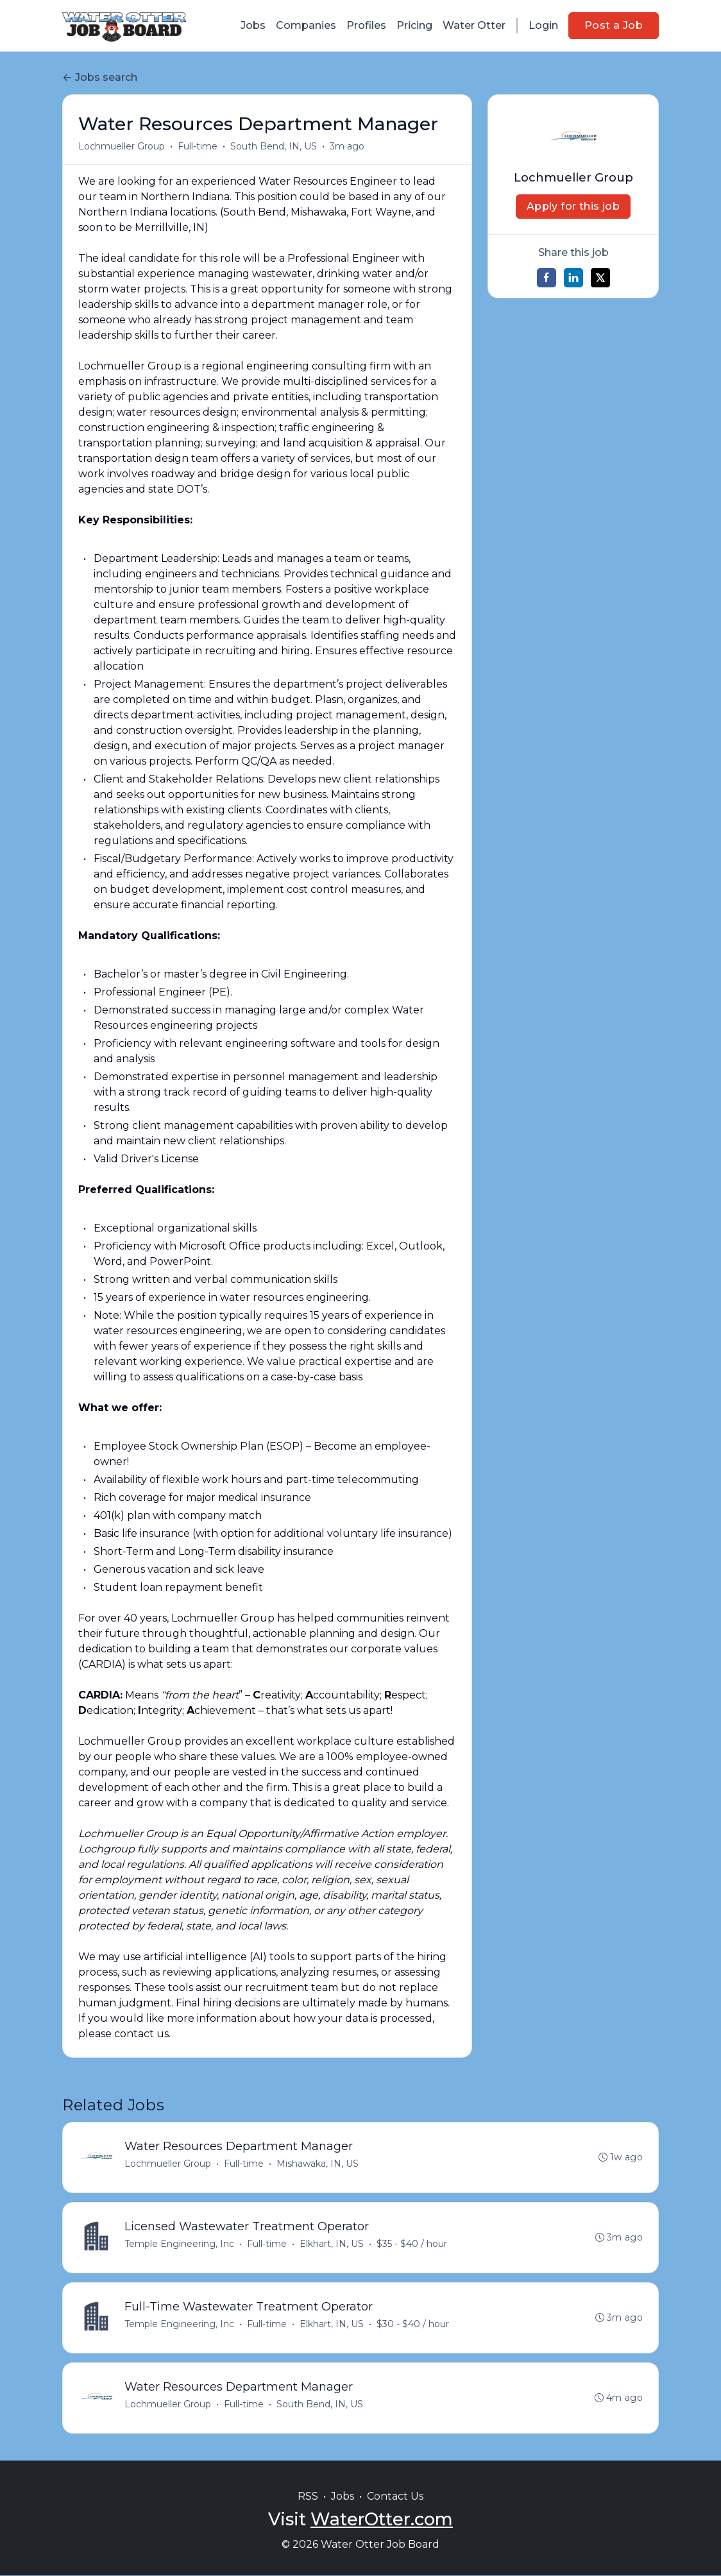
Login (543, 25)
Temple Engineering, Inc (179, 2244)
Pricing (414, 25)
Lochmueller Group (121, 146)
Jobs (253, 25)
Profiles (366, 25)
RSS (308, 2496)
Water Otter (474, 25)
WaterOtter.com (381, 2519)
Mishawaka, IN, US (317, 2163)
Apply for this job (573, 206)
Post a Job (613, 25)
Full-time (197, 146)
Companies (306, 25)
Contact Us (395, 2496)
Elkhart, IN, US (332, 2244)
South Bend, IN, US (273, 146)
